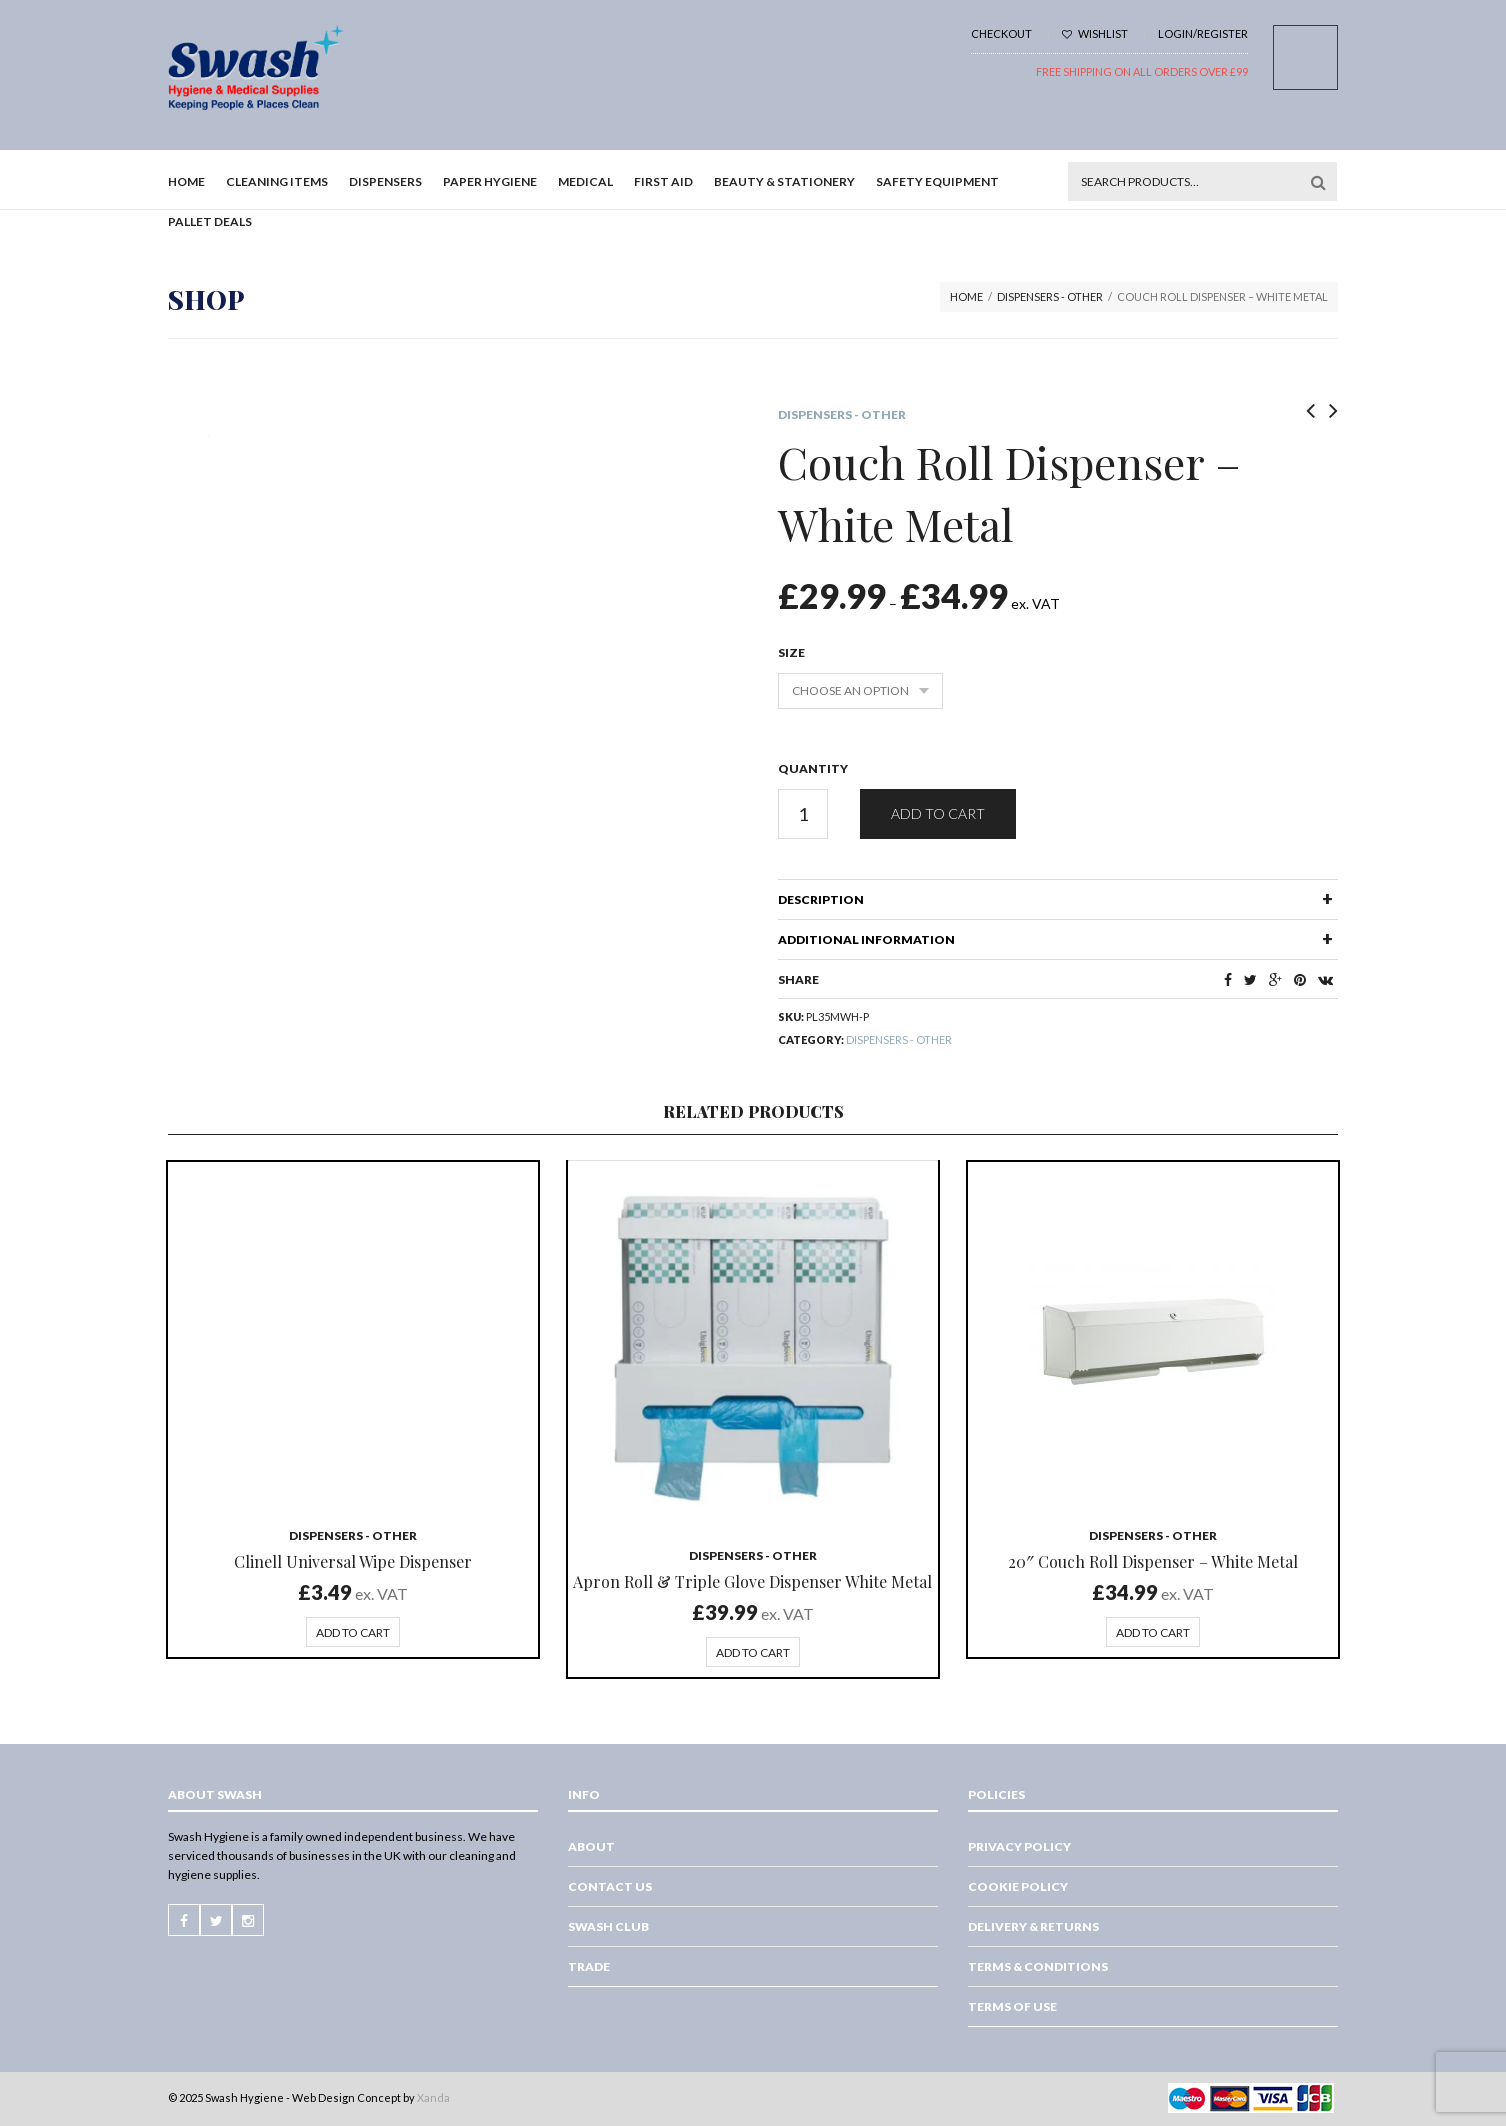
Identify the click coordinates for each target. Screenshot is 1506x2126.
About (591, 1846)
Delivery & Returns (1033, 1926)
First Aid (663, 181)
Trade (589, 1966)
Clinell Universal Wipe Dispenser (353, 1561)
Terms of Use (1012, 2006)
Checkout (1001, 33)
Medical (585, 181)
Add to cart (938, 813)
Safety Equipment (937, 181)
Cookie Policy (1018, 1886)
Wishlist (1095, 33)
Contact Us (610, 1886)
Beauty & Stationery (784, 181)
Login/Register (1203, 33)
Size (791, 652)
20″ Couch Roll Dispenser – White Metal (1153, 1561)
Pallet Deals (210, 221)
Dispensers (385, 181)
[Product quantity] (803, 814)
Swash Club (608, 1926)
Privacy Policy (1019, 1846)
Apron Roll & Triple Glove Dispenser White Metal (752, 1581)
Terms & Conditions (1038, 1966)
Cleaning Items (277, 181)
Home (186, 181)
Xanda (433, 2097)
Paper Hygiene (490, 181)
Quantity (813, 768)
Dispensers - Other (1050, 296)
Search (1318, 182)
